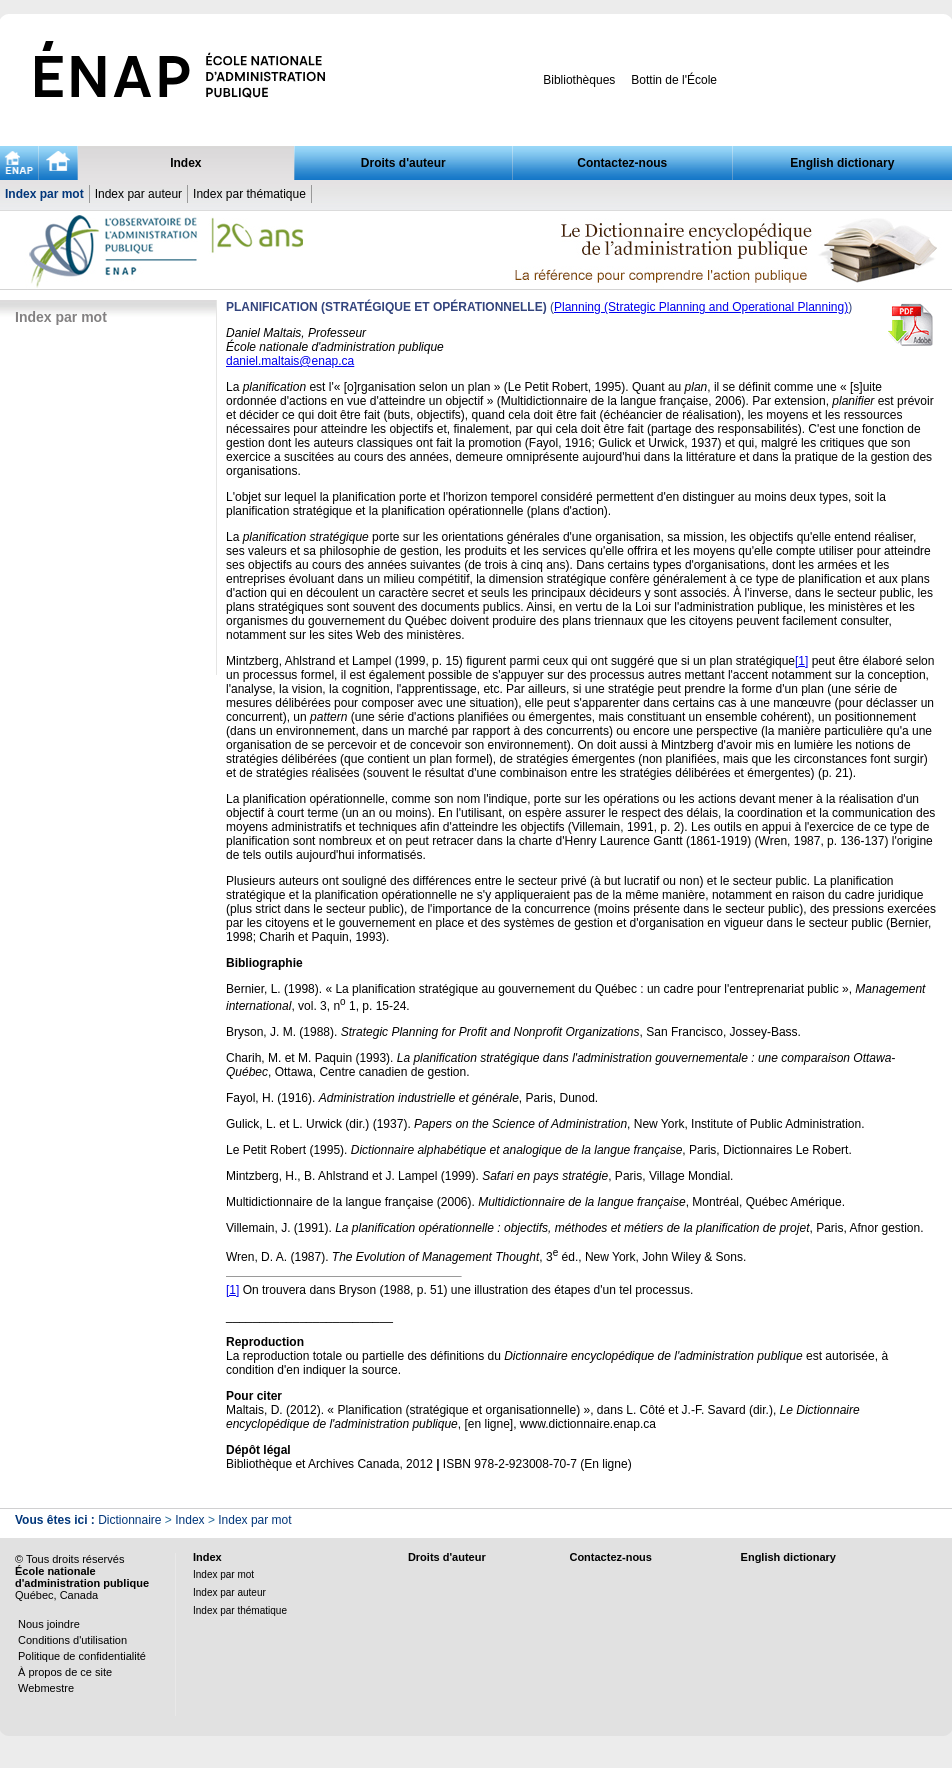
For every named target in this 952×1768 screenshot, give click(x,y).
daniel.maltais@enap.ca (290, 361)
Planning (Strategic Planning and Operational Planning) (701, 307)
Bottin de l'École (674, 80)
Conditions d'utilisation (72, 1640)
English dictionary (842, 163)
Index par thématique (249, 194)
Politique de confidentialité (82, 1656)
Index (185, 163)
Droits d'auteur (403, 163)
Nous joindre (49, 1624)
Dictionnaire (129, 1520)
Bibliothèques (579, 80)
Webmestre (46, 1688)
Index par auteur (138, 194)
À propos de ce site (65, 1672)
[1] (801, 661)
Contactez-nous (622, 163)
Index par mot (44, 194)
